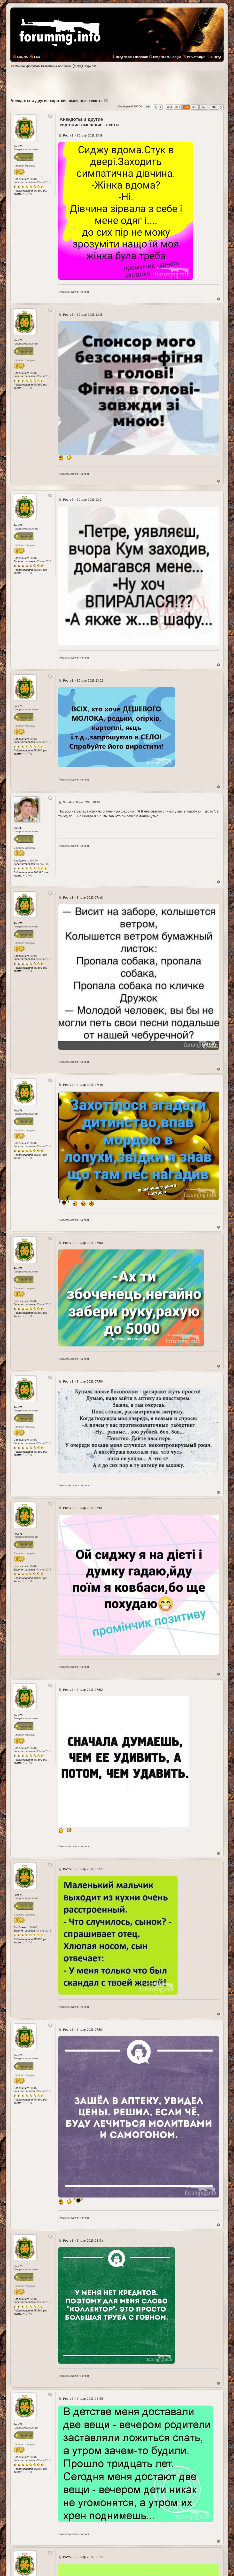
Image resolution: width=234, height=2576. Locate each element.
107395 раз (41, 872)
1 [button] (160, 107)
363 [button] (169, 107)
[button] (147, 107)
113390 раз (40, 190)
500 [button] (214, 107)
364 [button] (177, 107)
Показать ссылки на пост (73, 291)
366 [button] (194, 107)
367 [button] (203, 107)
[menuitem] (35, 57)
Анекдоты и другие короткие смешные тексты (56, 101)
